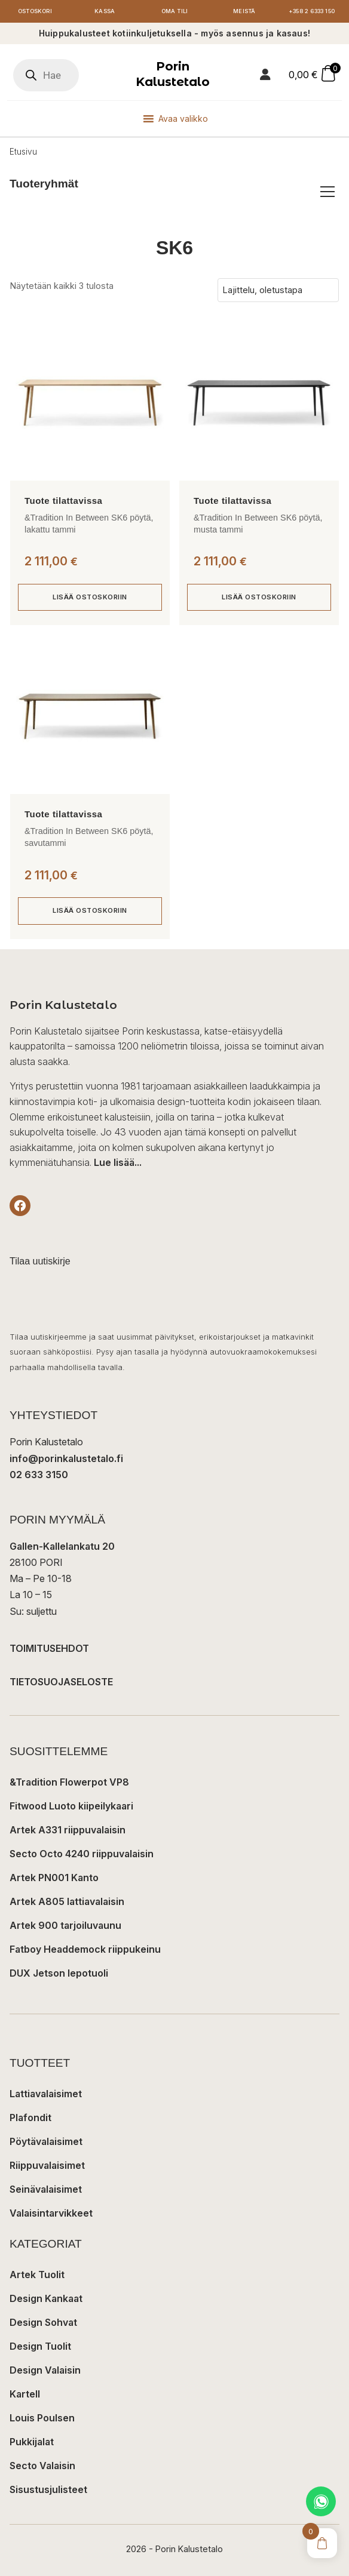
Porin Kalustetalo (173, 74)
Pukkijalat (32, 2442)
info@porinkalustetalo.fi (66, 1458)
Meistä (244, 11)
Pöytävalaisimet (46, 2141)
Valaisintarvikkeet (51, 2213)
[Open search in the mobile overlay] (46, 75)
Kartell (25, 2394)
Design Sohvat (43, 2322)
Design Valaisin (45, 2370)
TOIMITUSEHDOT (49, 1648)
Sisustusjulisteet (48, 2489)
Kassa (104, 11)
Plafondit (30, 2117)
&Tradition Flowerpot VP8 (69, 1782)
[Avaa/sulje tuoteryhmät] (327, 191)
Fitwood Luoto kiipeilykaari (71, 1806)
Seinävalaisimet (46, 2189)
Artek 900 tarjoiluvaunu (65, 1925)
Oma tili (175, 11)
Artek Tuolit (37, 2274)
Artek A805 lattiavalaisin (67, 1901)
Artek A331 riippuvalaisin (67, 1830)
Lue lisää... (118, 1162)
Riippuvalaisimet (47, 2165)
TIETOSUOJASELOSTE (61, 1682)
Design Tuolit (40, 2346)
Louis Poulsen (42, 2418)
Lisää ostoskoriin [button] (90, 597)
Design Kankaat (46, 2298)
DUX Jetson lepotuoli (59, 1973)
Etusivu (23, 151)
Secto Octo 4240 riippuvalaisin (82, 1854)
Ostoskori (34, 11)
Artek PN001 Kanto (54, 1877)
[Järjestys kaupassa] (278, 290)
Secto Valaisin (42, 2466)
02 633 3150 (39, 1475)
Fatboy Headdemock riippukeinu (85, 1949)
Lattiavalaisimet (46, 2094)
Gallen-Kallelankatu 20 (62, 1546)
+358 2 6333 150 (312, 11)
